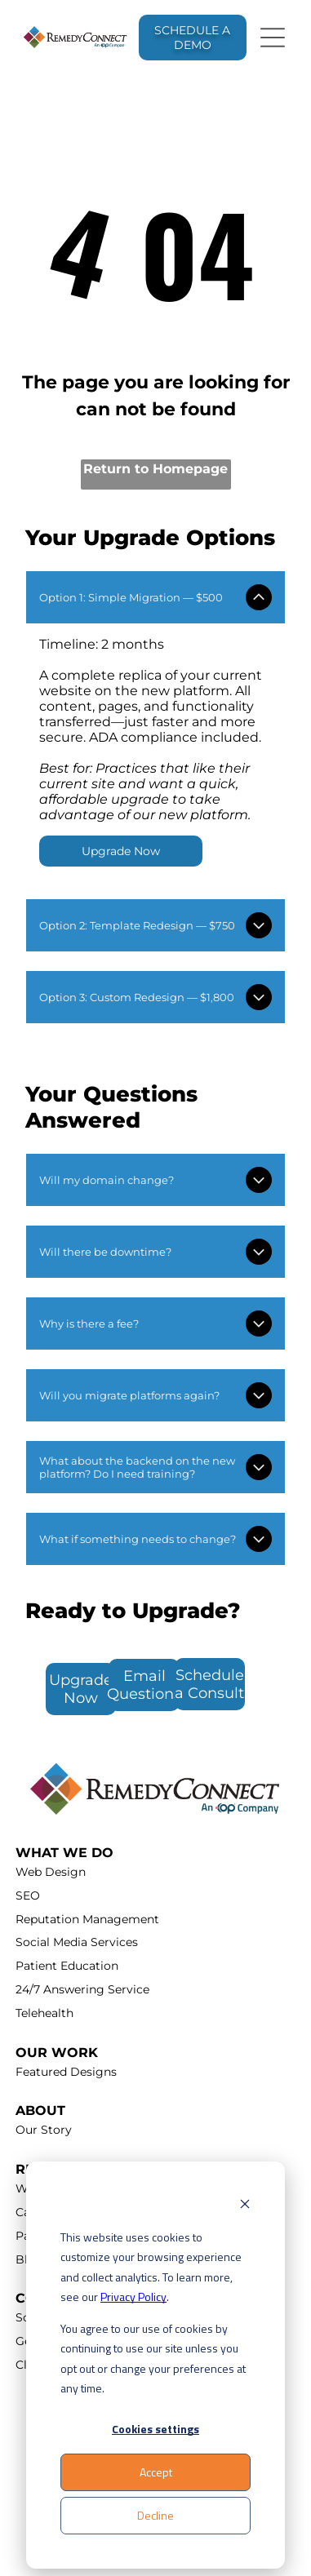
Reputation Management (87, 1919)
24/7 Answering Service (82, 1989)
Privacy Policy (133, 2296)
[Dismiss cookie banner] (245, 2206)
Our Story (44, 2129)
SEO (28, 1895)
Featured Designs (66, 2071)
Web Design (51, 1871)
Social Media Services (77, 1942)
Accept (156, 2472)
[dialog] (155, 2365)
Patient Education (67, 1965)
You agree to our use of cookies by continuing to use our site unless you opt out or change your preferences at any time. (153, 2358)
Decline (155, 2515)
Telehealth (44, 2013)
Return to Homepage (155, 469)
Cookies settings (155, 2428)
